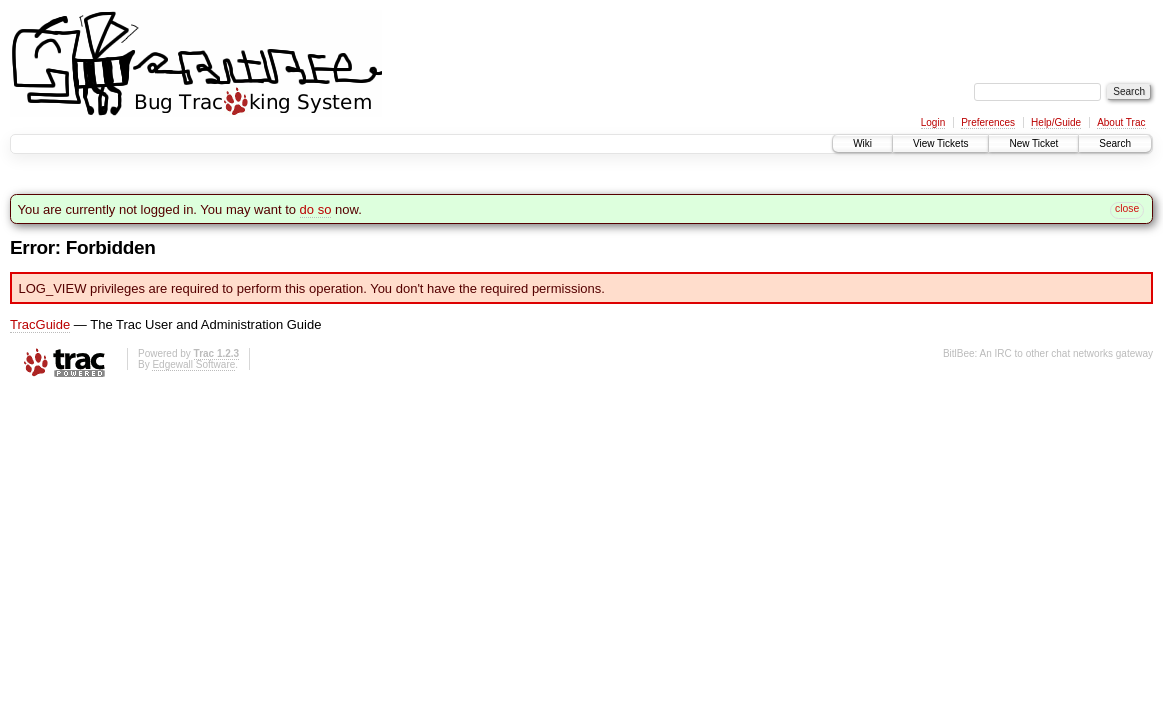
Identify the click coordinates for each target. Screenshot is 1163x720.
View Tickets (940, 143)
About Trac (1121, 122)
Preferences (988, 122)
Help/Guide (1056, 122)
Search (1115, 143)
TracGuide (40, 324)
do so (316, 209)
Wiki (862, 143)
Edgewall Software (193, 364)
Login (933, 122)
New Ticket (1033, 143)
